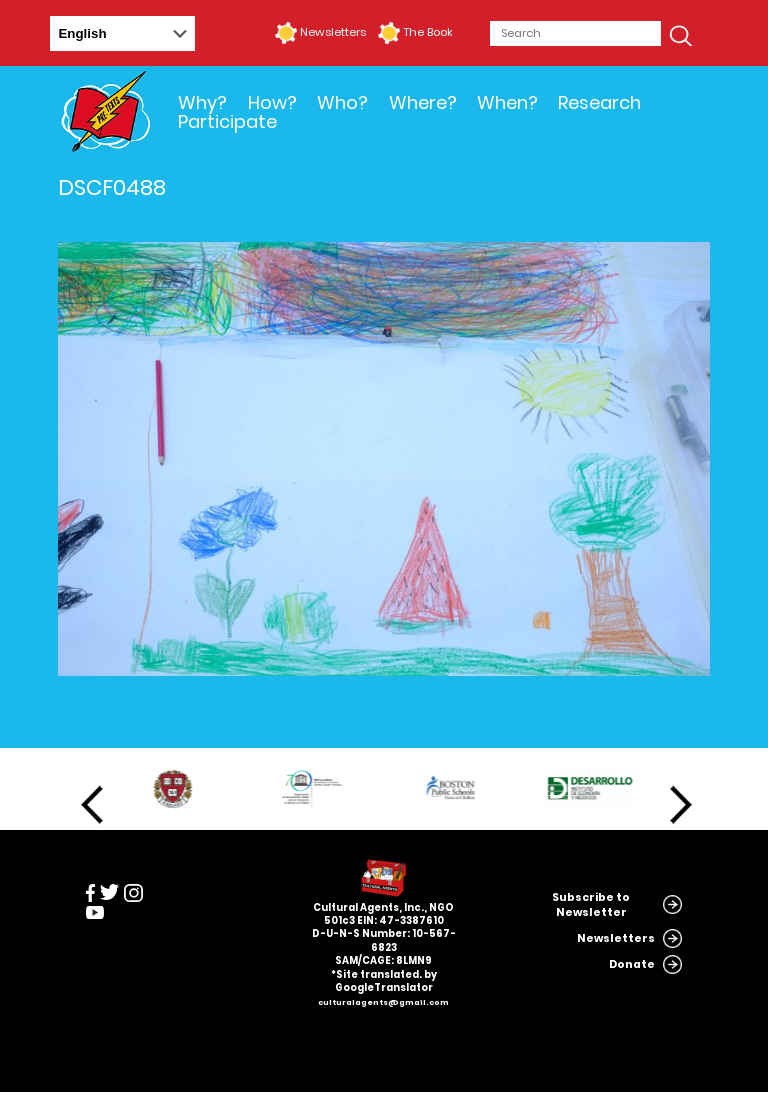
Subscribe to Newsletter (591, 905)
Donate (632, 964)
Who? (342, 102)
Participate (227, 121)
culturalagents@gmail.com (383, 1002)
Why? (202, 102)
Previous (92, 805)
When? (507, 102)
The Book (428, 32)
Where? (423, 102)
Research (599, 102)
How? (272, 102)
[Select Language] (122, 33)
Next (681, 805)
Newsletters (333, 32)
